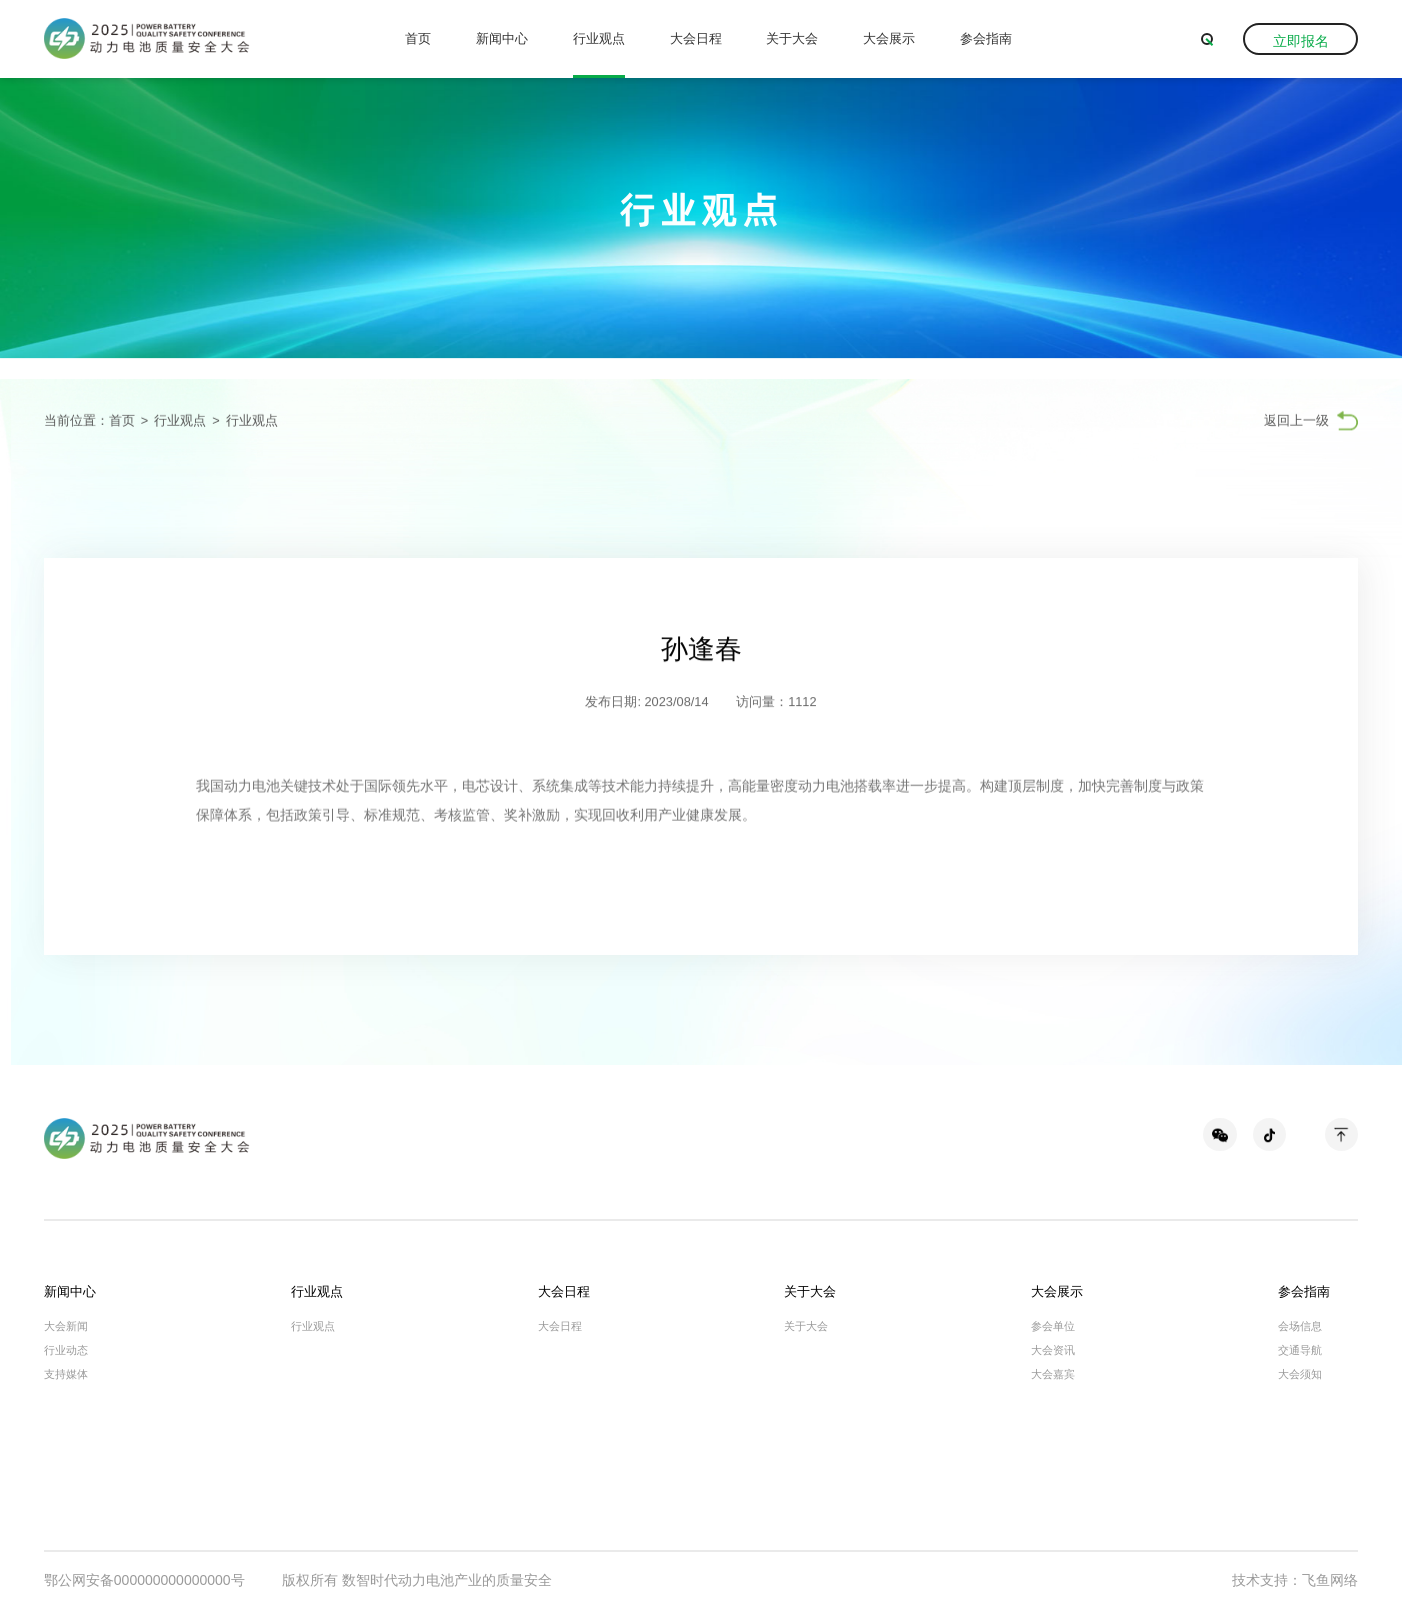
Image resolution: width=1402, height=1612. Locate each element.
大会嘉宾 (1053, 1374)
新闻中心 (502, 38)
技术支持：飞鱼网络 (1295, 1580)
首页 (418, 38)
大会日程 (696, 38)
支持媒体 (66, 1374)
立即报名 (1301, 41)
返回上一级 (1296, 421)
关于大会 (792, 38)
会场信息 (1300, 1326)
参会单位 (1053, 1326)
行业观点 (599, 38)
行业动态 (66, 1350)
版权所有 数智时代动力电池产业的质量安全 (417, 1580)
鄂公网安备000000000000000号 (144, 1580)
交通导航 (1300, 1350)
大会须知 (1300, 1374)
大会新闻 (66, 1326)
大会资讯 (1053, 1350)
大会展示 (889, 38)
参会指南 (986, 38)
